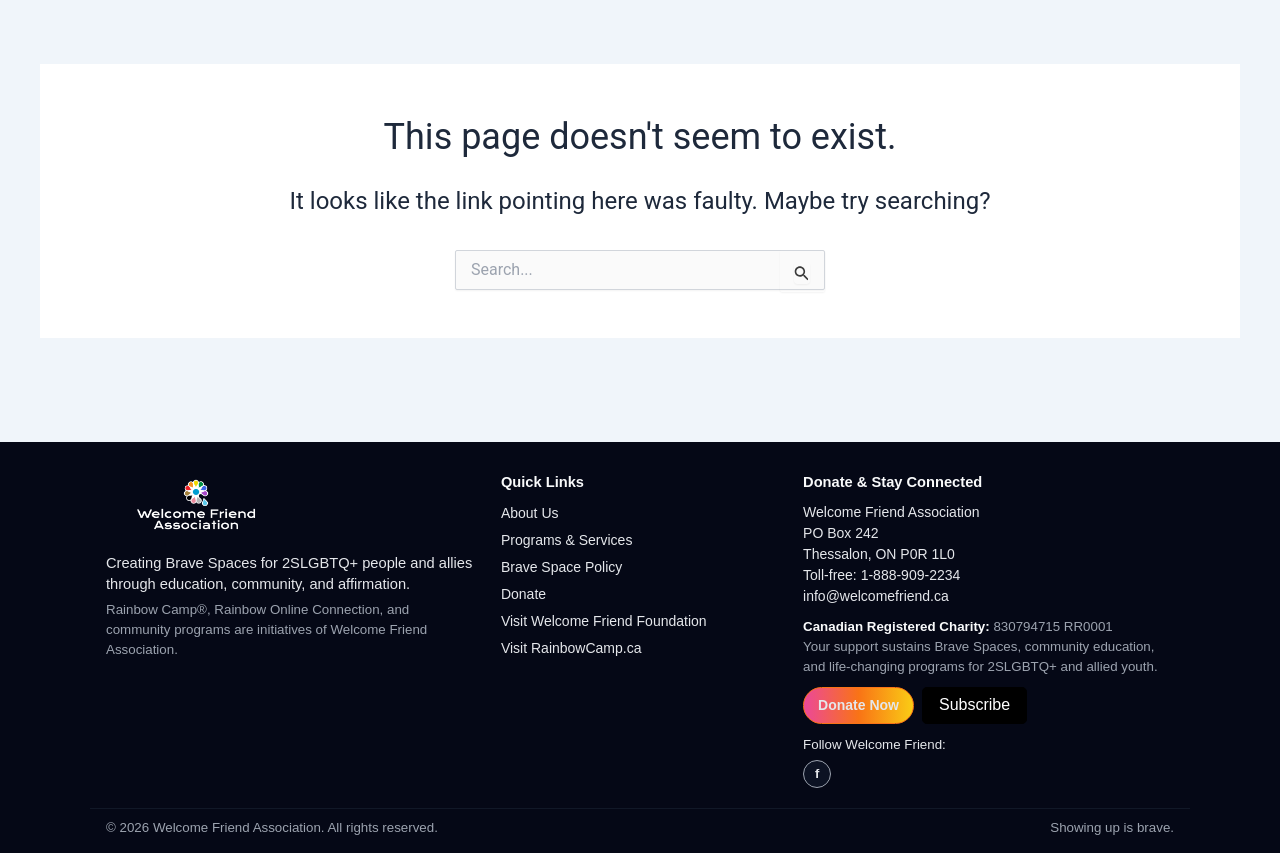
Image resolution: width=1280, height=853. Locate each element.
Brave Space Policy (561, 567)
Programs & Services (566, 540)
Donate (523, 594)
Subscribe (974, 704)
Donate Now (858, 705)
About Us (530, 513)
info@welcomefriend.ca (876, 596)
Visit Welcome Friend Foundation (604, 621)
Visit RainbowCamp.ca (571, 648)
